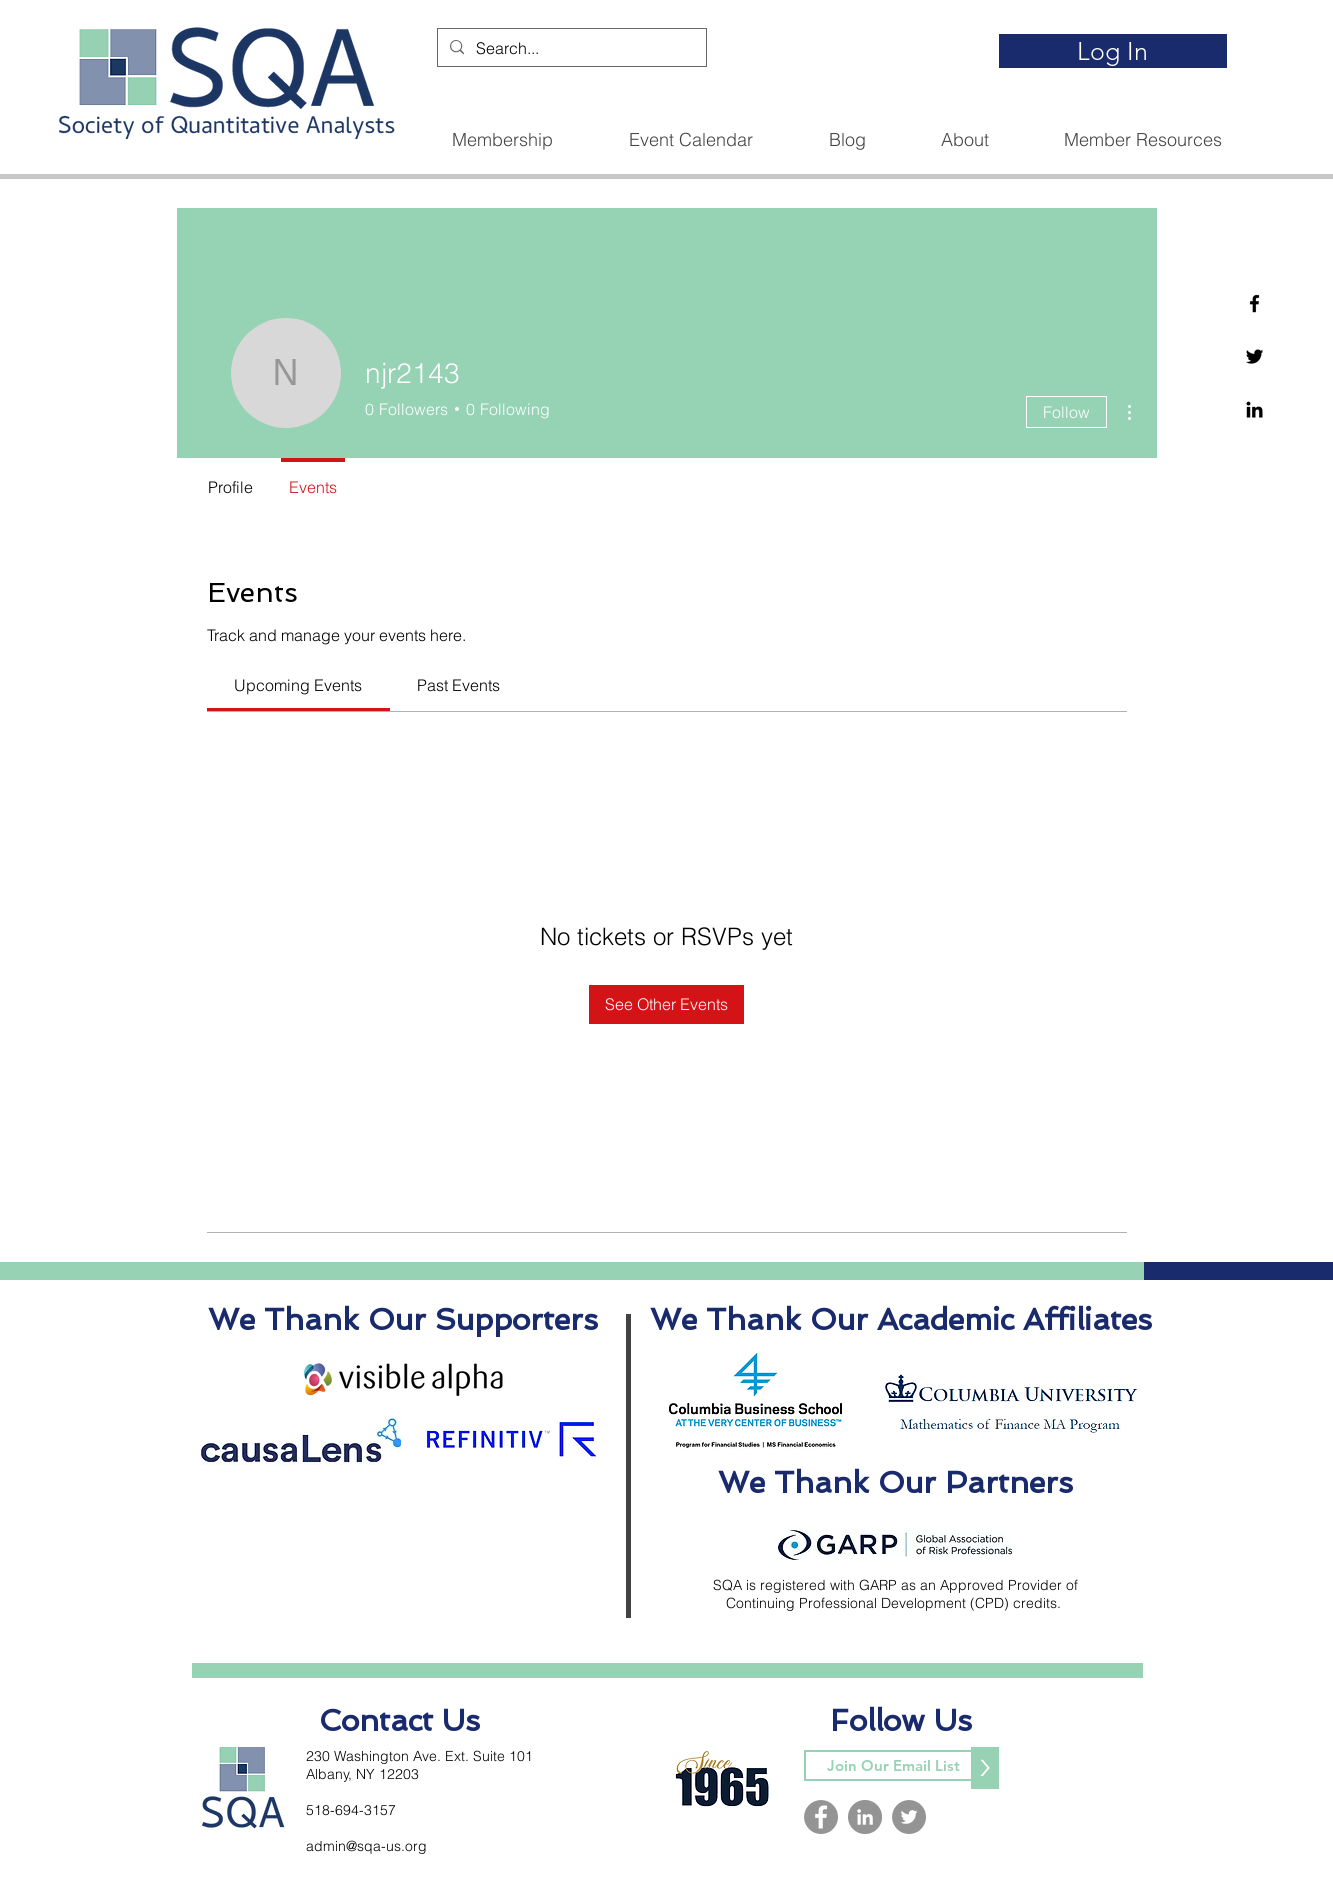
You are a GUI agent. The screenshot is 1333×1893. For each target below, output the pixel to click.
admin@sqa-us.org (366, 1846)
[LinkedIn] (865, 1817)
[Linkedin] (1254, 409)
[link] (298, 685)
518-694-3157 (351, 1810)
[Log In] (1113, 51)
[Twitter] (1254, 356)
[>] (985, 1768)
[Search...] (570, 48)
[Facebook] (1254, 303)
